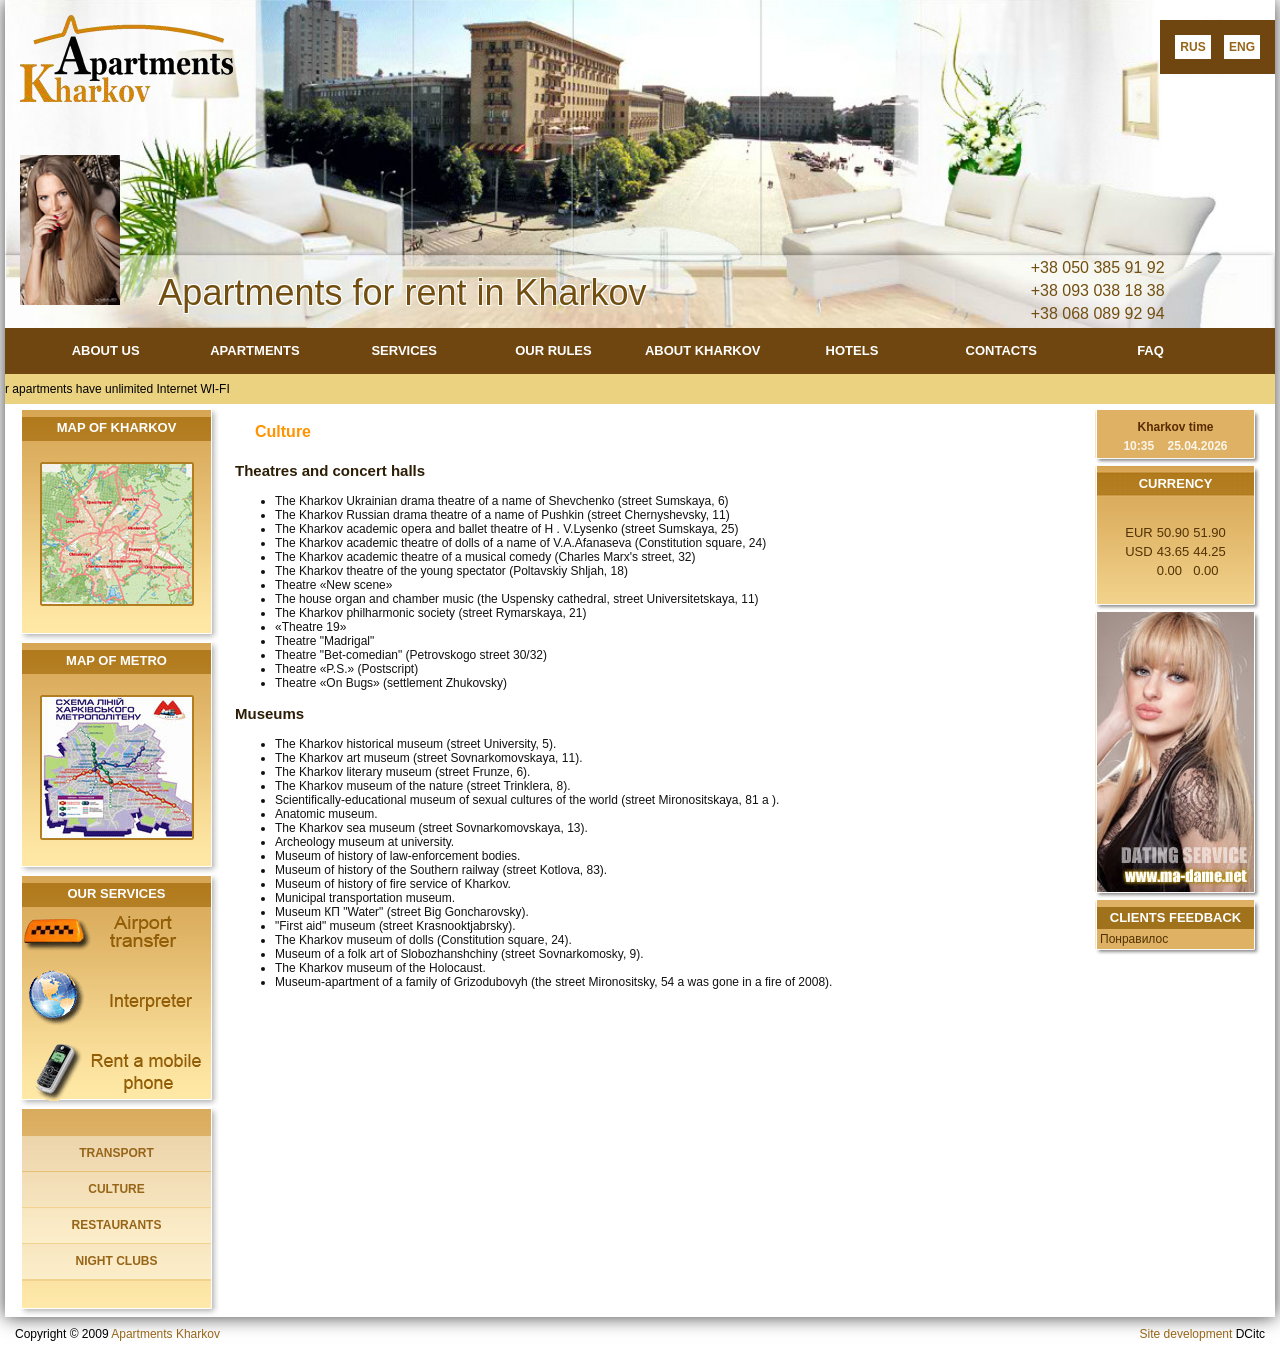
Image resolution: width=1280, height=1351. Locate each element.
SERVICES (404, 350)
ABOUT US (106, 350)
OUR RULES (553, 350)
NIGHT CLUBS (117, 1261)
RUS (1192, 47)
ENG (1242, 47)
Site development (1186, 1334)
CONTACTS (1001, 350)
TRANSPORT (116, 1153)
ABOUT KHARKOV (703, 350)
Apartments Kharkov (165, 1334)
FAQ (1150, 350)
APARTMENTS (254, 350)
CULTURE (116, 1189)
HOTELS (852, 350)
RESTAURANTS (117, 1225)
